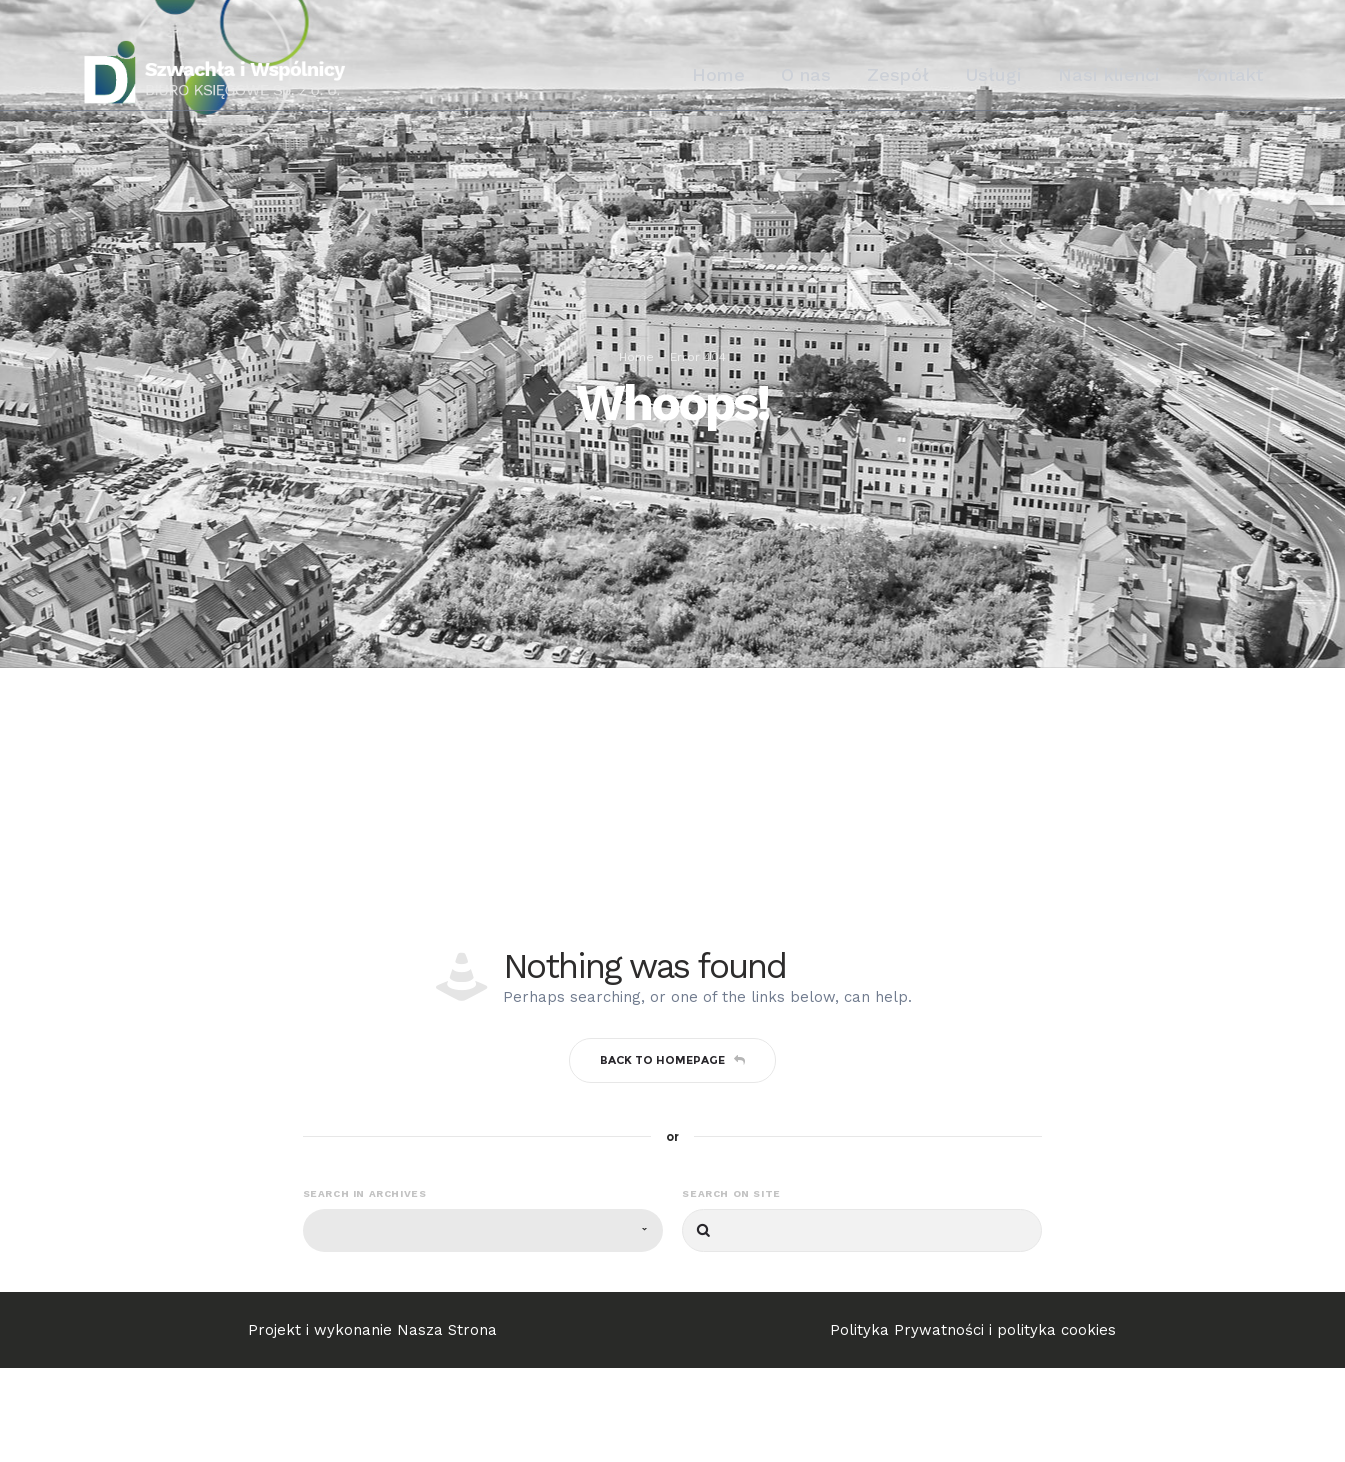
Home (636, 404)
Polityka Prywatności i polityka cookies (973, 1424)
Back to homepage (672, 1153)
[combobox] (483, 1324)
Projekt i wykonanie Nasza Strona (372, 1424)
